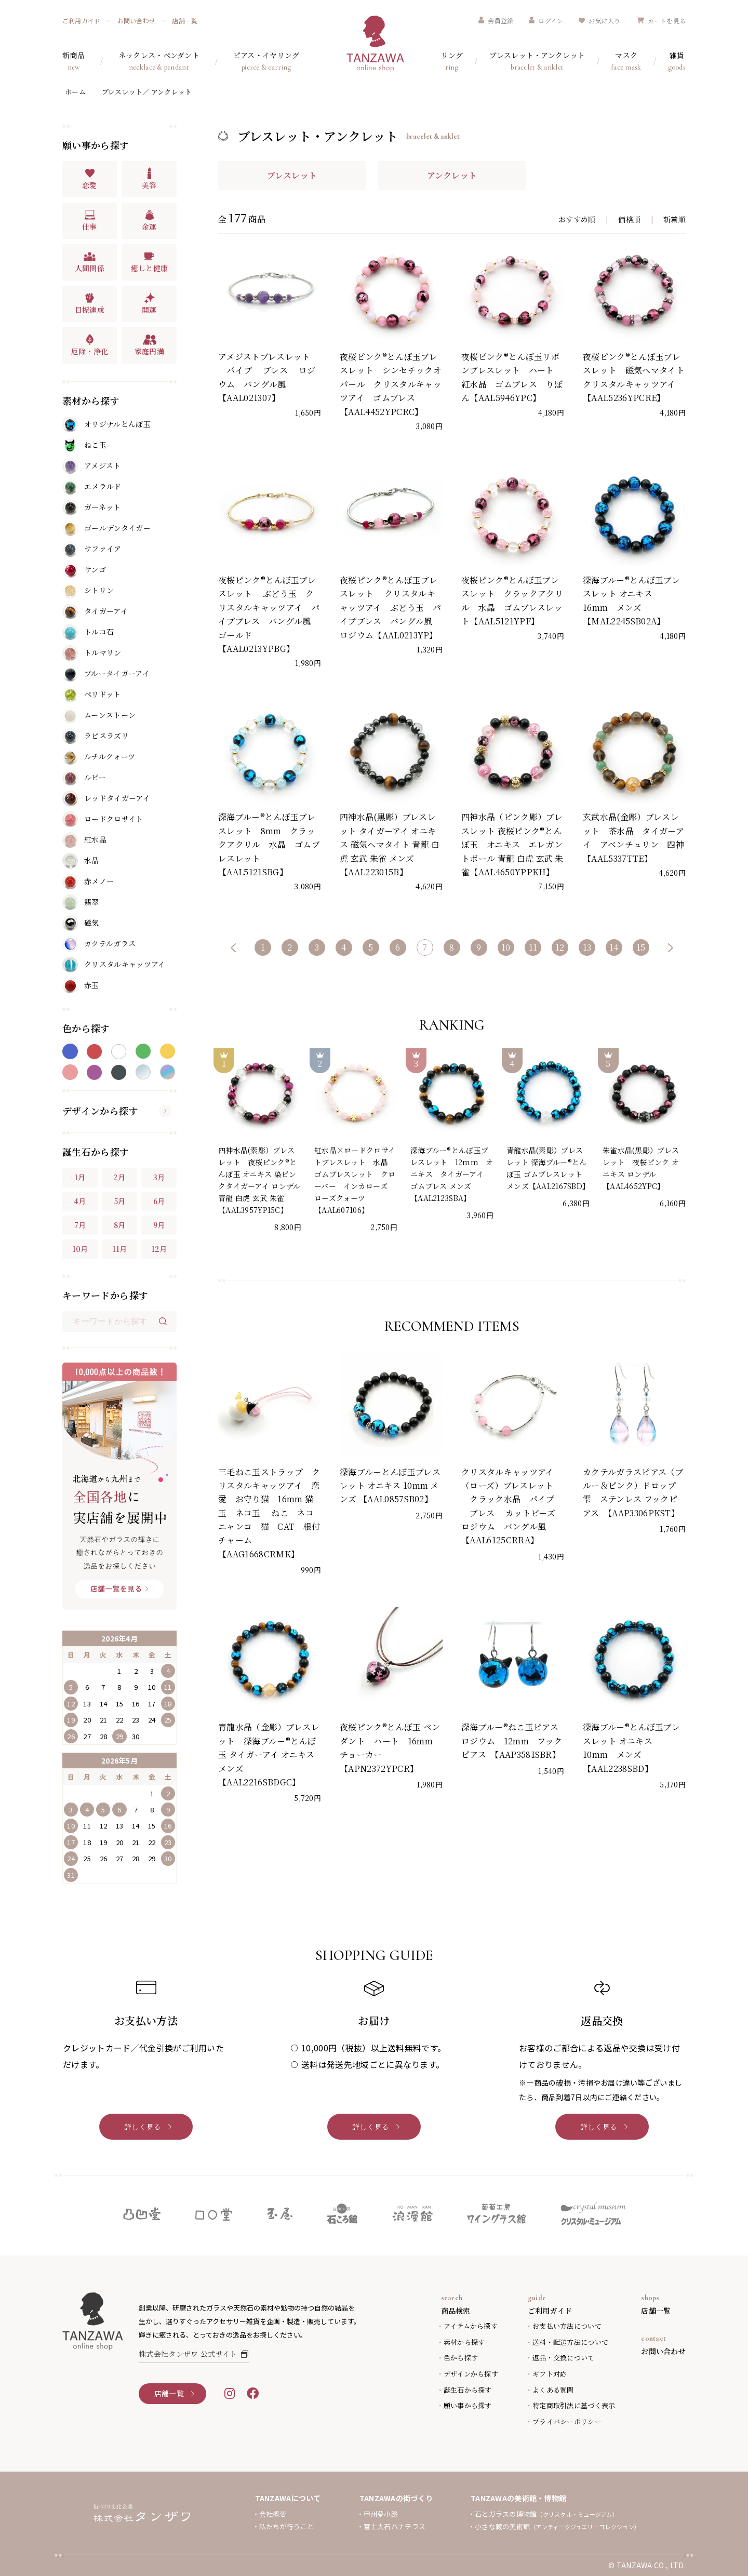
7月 (80, 1225)
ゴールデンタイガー (106, 528)
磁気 (80, 923)
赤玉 (80, 985)
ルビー (84, 777)
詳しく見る (142, 2126)
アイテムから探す (471, 2326)
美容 (149, 178)
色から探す (461, 2358)
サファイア (92, 549)
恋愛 (89, 178)
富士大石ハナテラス (394, 2526)
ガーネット (91, 507)
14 (614, 947)
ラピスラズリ (95, 736)
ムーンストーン (99, 715)
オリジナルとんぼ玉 (106, 424)
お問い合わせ (136, 20)
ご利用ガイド (81, 20)
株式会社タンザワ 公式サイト (194, 2353)
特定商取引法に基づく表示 (573, 2405)
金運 (149, 220)
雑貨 (677, 61)
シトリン (88, 590)
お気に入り (599, 20)
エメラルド (92, 487)
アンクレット (452, 175)
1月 (80, 1177)
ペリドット (91, 694)
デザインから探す (116, 1110)
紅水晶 (84, 840)
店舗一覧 (184, 20)
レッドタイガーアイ (106, 798)
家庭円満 (149, 344)
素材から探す (464, 2342)
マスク (626, 61)
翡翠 (80, 902)
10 (506, 947)
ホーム (75, 92)
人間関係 (89, 261)
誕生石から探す (468, 2390)
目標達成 (89, 303)
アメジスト (91, 466)
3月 (159, 1177)
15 (641, 947)
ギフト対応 (549, 2374)
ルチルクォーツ (98, 757)
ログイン (546, 20)
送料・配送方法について (570, 2342)
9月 (159, 1225)
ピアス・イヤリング (266, 61)
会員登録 (495, 20)
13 (587, 947)
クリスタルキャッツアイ (114, 964)
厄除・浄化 (90, 344)
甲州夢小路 (381, 2514)
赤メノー (88, 881)
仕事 (89, 220)
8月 (120, 1225)
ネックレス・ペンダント (158, 61)
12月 (159, 1249)
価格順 (629, 219)
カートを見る (661, 20)
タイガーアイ (95, 611)
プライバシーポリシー (567, 2421)
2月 (119, 1177)
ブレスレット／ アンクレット (147, 92)
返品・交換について (563, 2358)
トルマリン (92, 653)
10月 (80, 1249)
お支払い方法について (567, 2326)
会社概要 (273, 2514)
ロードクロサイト (102, 819)
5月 (120, 1201)
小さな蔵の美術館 (557, 2526)
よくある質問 (553, 2390)
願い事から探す (468, 2405)
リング (452, 61)
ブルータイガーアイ (106, 674)
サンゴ (84, 570)
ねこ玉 (84, 445)
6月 (159, 1201)
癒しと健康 (149, 261)
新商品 (73, 61)
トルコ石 (88, 632)
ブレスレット (292, 175)
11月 (119, 1249)
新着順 (674, 219)
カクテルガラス (99, 944)
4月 (80, 1201)
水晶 (80, 861)
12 (560, 947)
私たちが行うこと (286, 2526)
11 (533, 947)
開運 (149, 303)
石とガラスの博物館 (546, 2514)
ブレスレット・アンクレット (537, 61)
